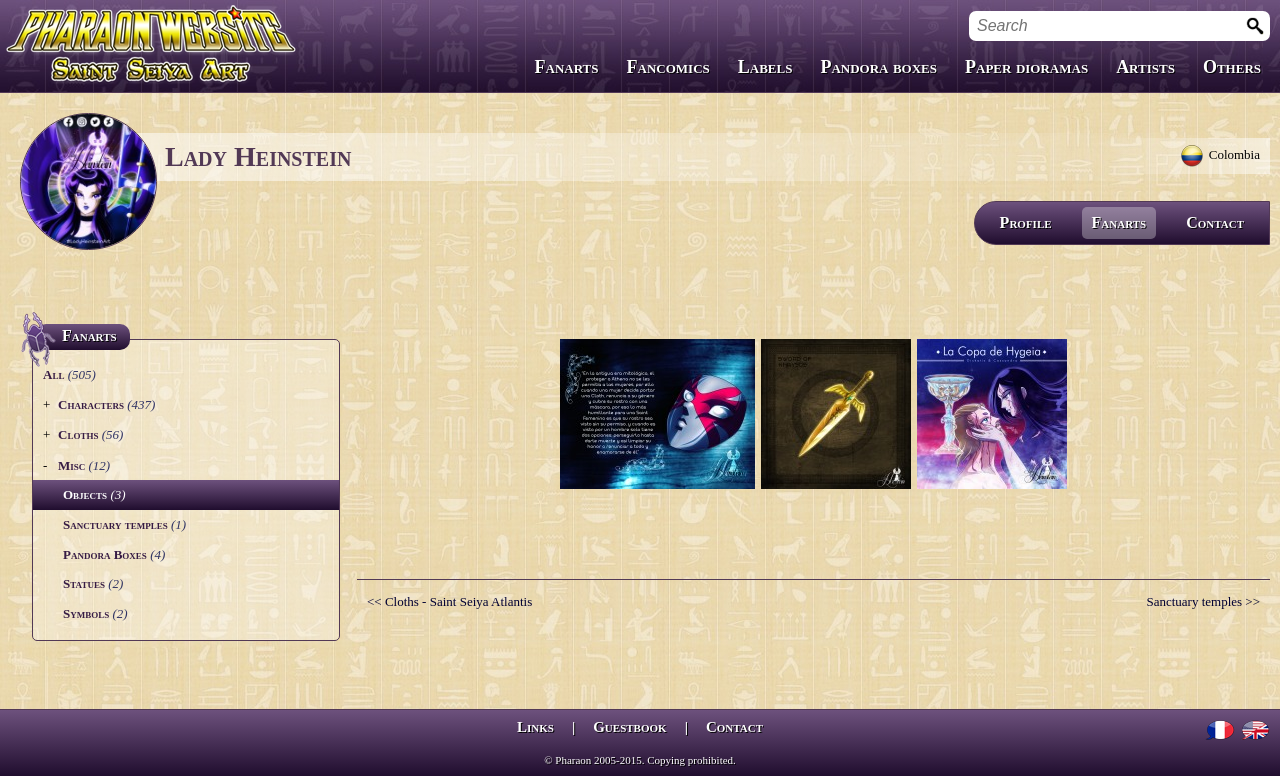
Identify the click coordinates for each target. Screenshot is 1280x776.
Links (535, 727)
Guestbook (629, 727)
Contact (1215, 222)
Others (1232, 67)
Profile (1026, 222)
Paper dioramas (1026, 67)
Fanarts (567, 67)
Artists (1145, 67)
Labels (765, 67)
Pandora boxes (878, 67)
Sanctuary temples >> (1203, 601)
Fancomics (668, 67)
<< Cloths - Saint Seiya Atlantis (449, 601)
